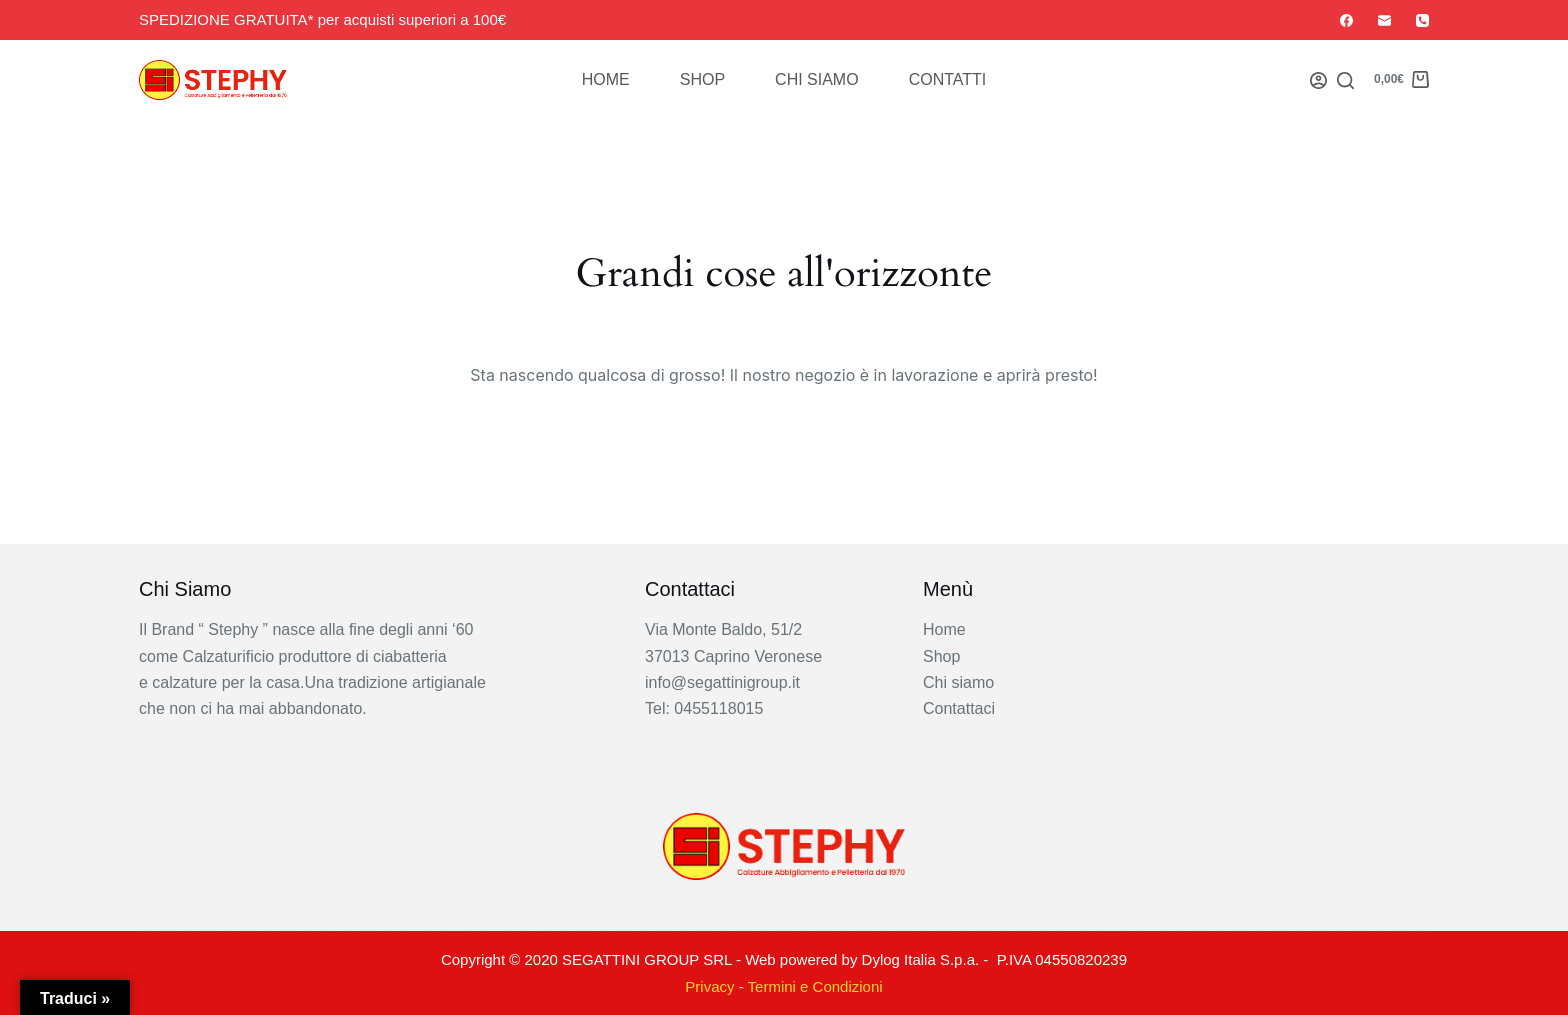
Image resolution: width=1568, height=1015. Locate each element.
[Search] (1345, 80)
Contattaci (959, 708)
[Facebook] (1346, 20)
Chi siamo (817, 79)
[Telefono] (1422, 20)
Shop (702, 79)
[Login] (1318, 80)
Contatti (948, 79)
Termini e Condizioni (815, 986)
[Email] (1384, 20)
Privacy (709, 986)
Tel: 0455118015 (704, 708)
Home (606, 79)
